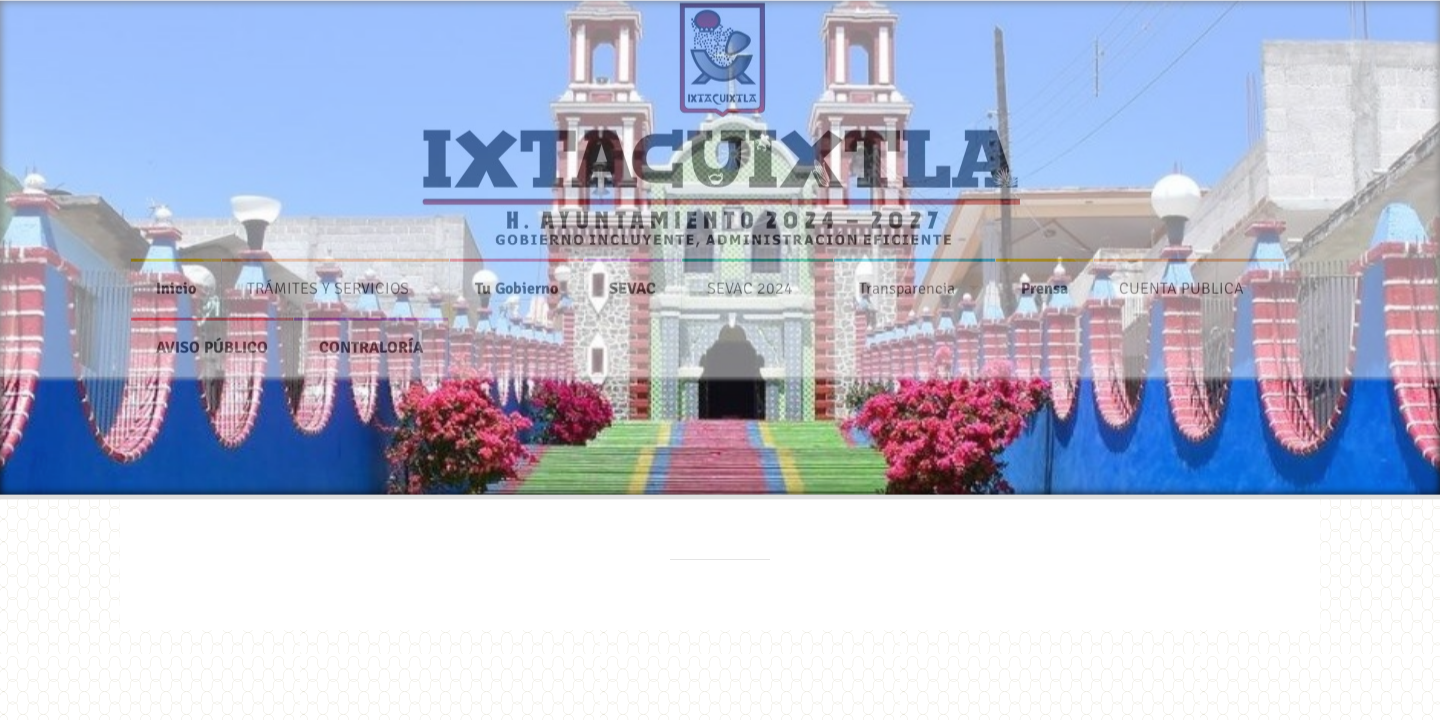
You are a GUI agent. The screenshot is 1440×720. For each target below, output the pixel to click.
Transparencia (907, 283)
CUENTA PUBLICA (1181, 283)
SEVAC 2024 (750, 283)
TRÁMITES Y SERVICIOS (328, 283)
